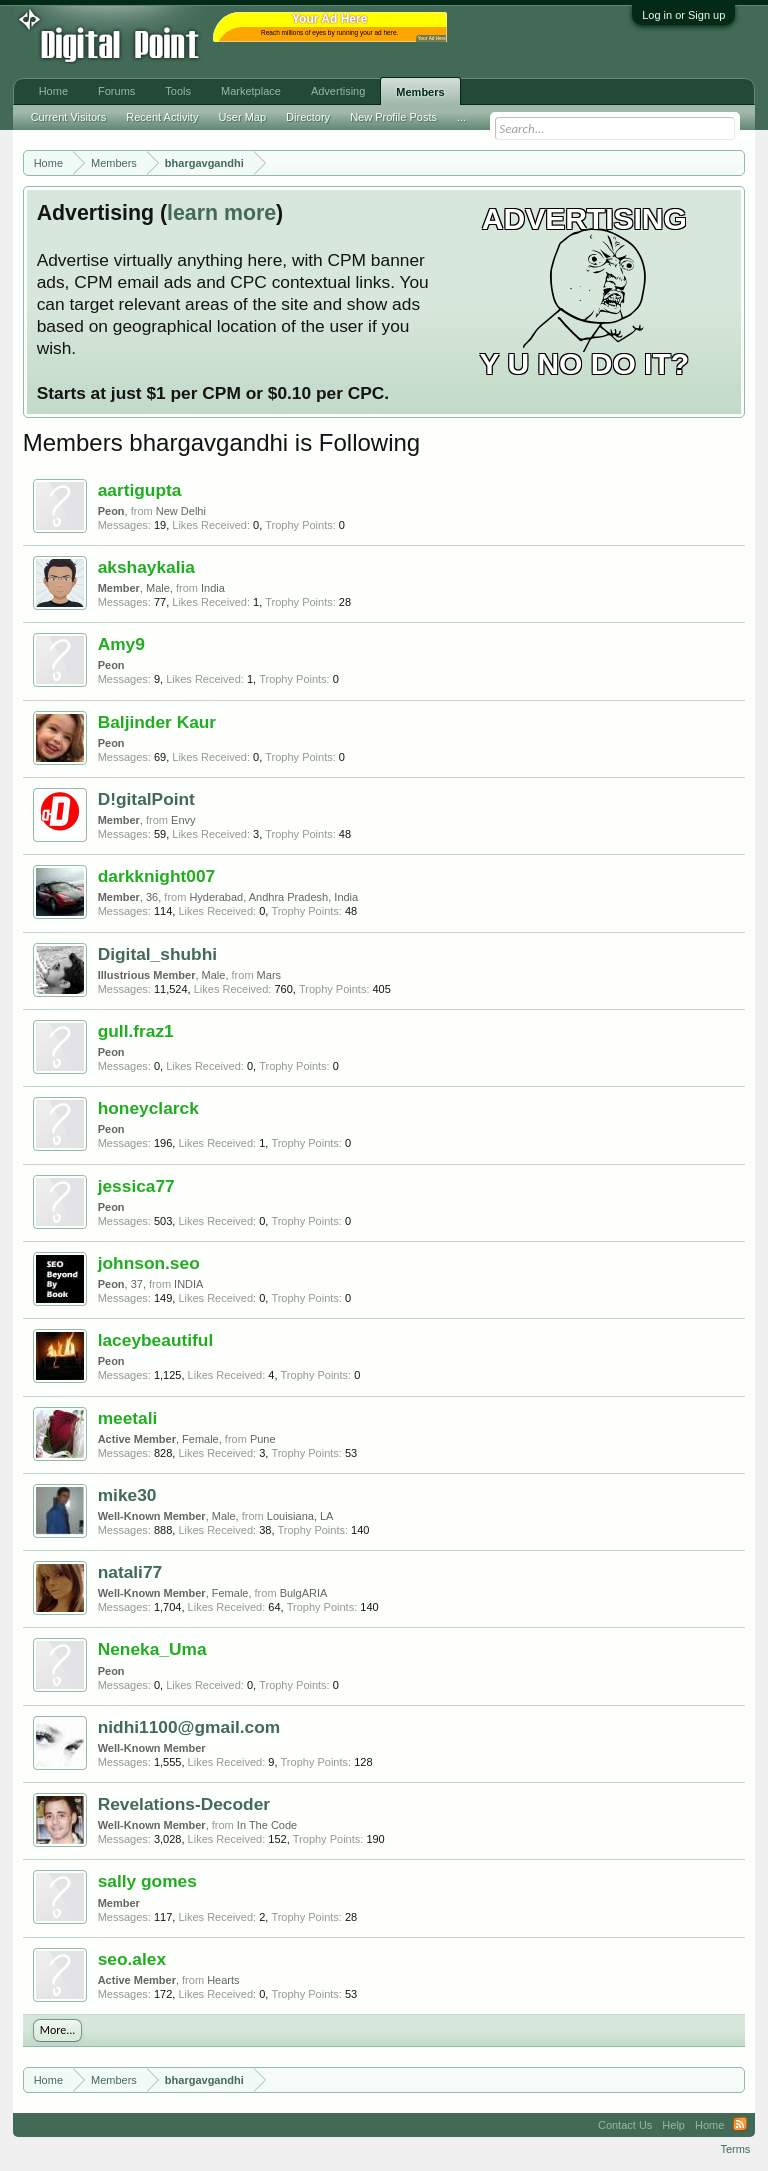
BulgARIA (304, 1593)
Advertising (338, 91)
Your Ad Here (432, 38)
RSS (740, 2125)
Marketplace (251, 91)
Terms (735, 2149)
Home (53, 91)
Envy (183, 820)
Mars (269, 975)
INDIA (188, 1284)
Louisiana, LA (300, 1516)
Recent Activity (162, 117)
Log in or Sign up (683, 15)
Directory (308, 117)
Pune (263, 1439)
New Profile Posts (393, 117)
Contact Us (625, 2125)
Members (420, 92)
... (461, 117)
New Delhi (181, 511)
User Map (242, 117)
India (213, 588)
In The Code (267, 1825)
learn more (221, 213)
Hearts (223, 1980)
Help (673, 2125)
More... (58, 2030)
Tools (178, 91)
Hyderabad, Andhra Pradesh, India (273, 897)
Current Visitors (69, 117)
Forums (116, 91)
